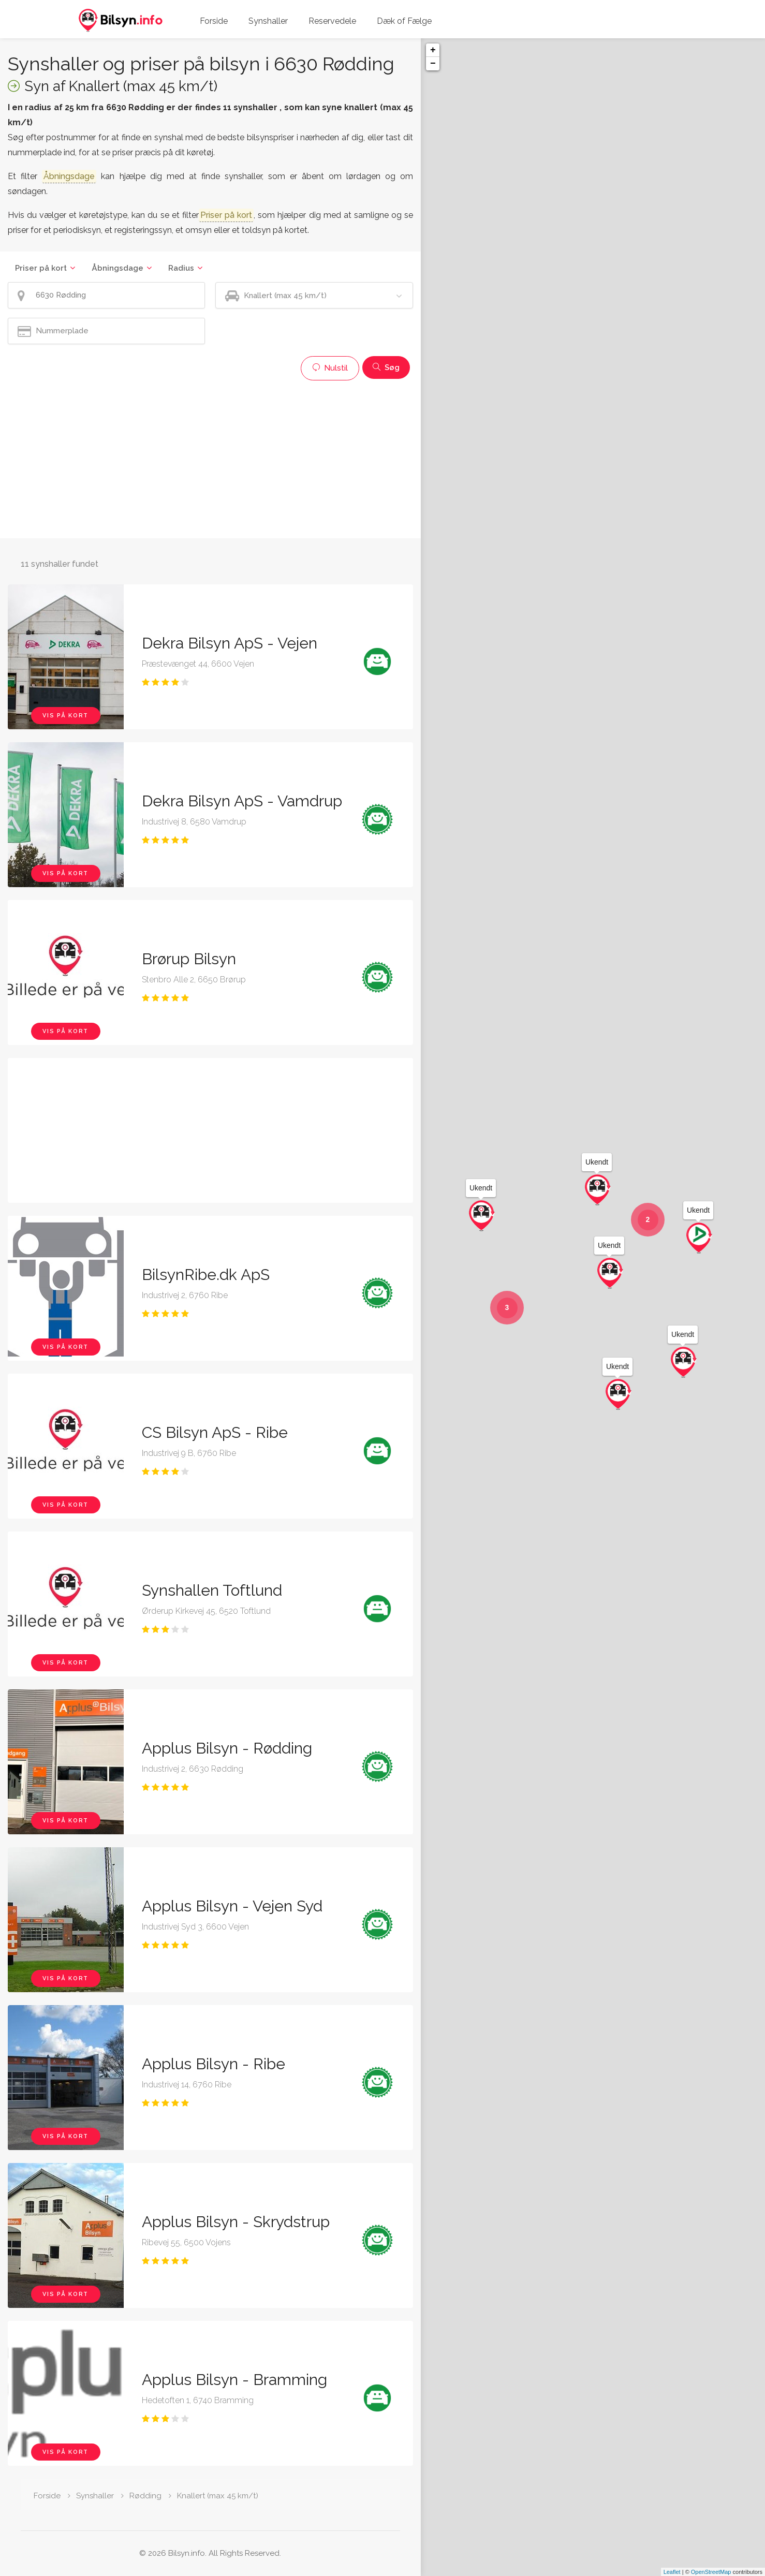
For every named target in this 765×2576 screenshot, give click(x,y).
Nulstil (330, 368)
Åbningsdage (117, 268)
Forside (214, 21)
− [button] (433, 63)
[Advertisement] (210, 458)
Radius (181, 268)
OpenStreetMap (711, 2572)
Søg (386, 367)
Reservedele (332, 21)
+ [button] (433, 50)
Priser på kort (41, 268)
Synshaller (268, 21)
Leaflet (672, 2572)
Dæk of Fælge (404, 21)
